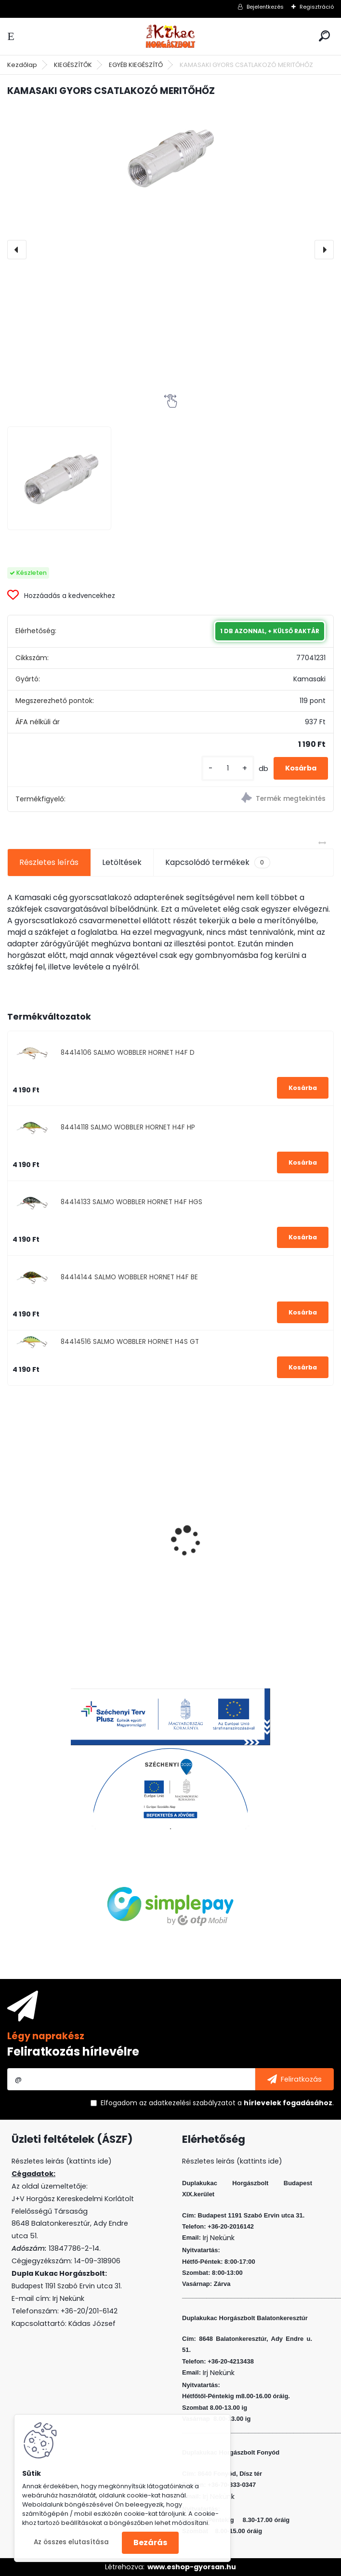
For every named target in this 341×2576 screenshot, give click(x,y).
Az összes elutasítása (71, 2542)
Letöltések (122, 862)
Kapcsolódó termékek (217, 862)
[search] (324, 36)
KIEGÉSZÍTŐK (73, 64)
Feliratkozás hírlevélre (73, 2051)
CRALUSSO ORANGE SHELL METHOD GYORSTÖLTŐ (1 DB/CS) (244, 1566)
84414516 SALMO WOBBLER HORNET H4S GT (130, 1341)
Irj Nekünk (68, 2298)
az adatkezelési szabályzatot (187, 2103)
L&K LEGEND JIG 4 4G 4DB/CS (69, 1563)
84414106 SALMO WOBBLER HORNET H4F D (128, 1052)
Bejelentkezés (265, 7)
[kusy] (227, 768)
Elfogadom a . (217, 2103)
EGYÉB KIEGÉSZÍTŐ (136, 64)
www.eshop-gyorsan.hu (191, 2567)
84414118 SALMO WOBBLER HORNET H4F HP (128, 1127)
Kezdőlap (22, 64)
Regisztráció (317, 7)
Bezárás (150, 2542)
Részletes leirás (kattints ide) (232, 2161)
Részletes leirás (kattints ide (60, 2161)
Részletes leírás (49, 862)
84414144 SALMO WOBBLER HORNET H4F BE (129, 1277)
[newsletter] (294, 2079)
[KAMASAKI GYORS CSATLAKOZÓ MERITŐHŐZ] (170, 155)
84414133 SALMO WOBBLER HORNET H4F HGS (131, 1202)
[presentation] (16, 249)
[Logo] (170, 36)
